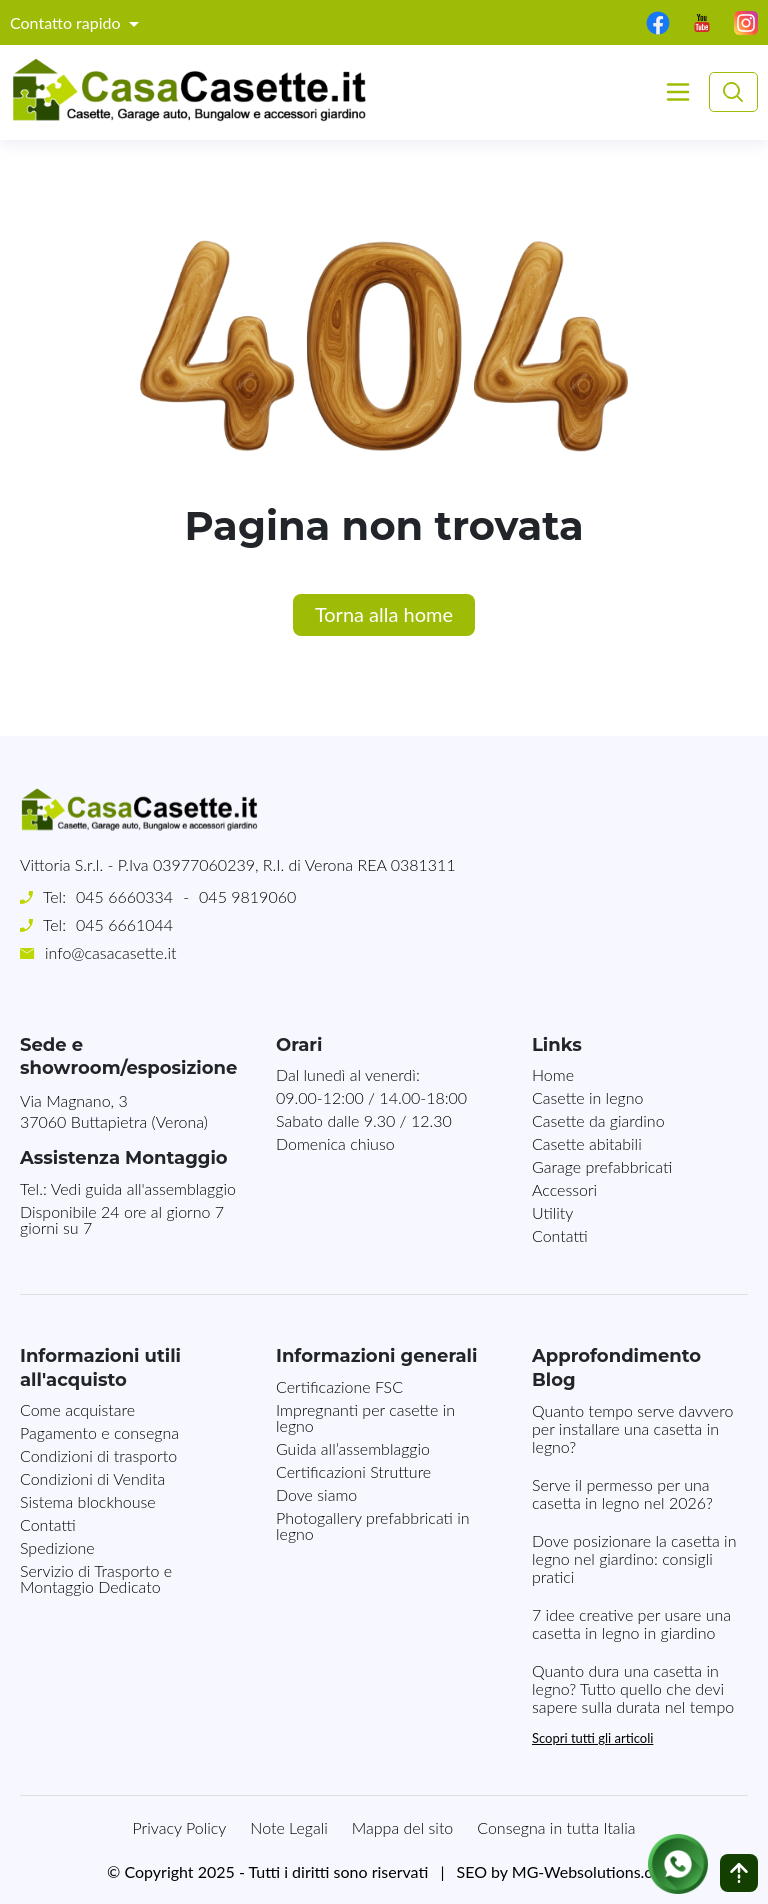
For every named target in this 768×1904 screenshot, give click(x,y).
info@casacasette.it (110, 952)
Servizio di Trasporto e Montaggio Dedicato (96, 1578)
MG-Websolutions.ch (586, 1871)
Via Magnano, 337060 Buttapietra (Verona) (114, 1111)
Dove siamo (316, 1494)
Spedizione (57, 1547)
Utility (552, 1212)
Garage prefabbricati (602, 1166)
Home (553, 1074)
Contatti (560, 1235)
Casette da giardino (598, 1120)
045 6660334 (124, 896)
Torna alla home (384, 614)
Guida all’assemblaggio (353, 1448)
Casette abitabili (587, 1143)
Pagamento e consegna (99, 1432)
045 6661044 (124, 924)
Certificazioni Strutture (353, 1471)
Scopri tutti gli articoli (592, 1738)
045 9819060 (247, 896)
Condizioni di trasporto (98, 1455)
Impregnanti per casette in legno (365, 1417)
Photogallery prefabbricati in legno (373, 1525)
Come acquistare (77, 1409)
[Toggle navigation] (678, 92)
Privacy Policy (180, 1827)
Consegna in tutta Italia (556, 1827)
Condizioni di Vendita (92, 1478)
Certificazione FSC (339, 1386)
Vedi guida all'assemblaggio (143, 1188)
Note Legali (288, 1827)
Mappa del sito (403, 1827)
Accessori (564, 1189)
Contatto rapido (67, 22)
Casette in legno (587, 1097)
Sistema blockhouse (88, 1501)
